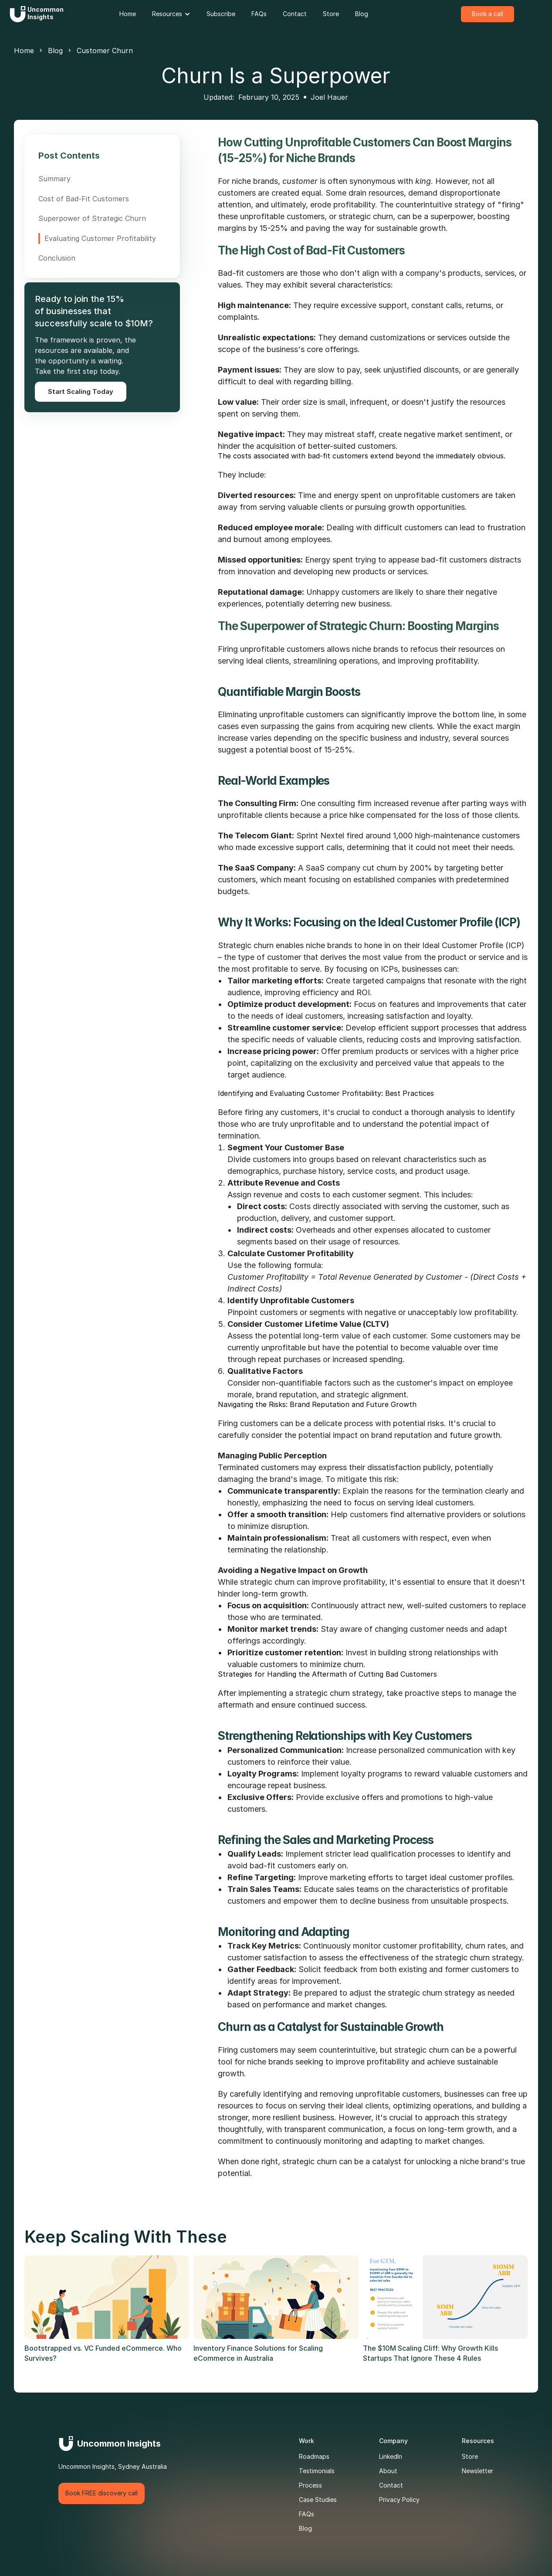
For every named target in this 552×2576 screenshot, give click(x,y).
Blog (55, 50)
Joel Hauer (329, 97)
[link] (127, 14)
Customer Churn (105, 50)
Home (24, 50)
